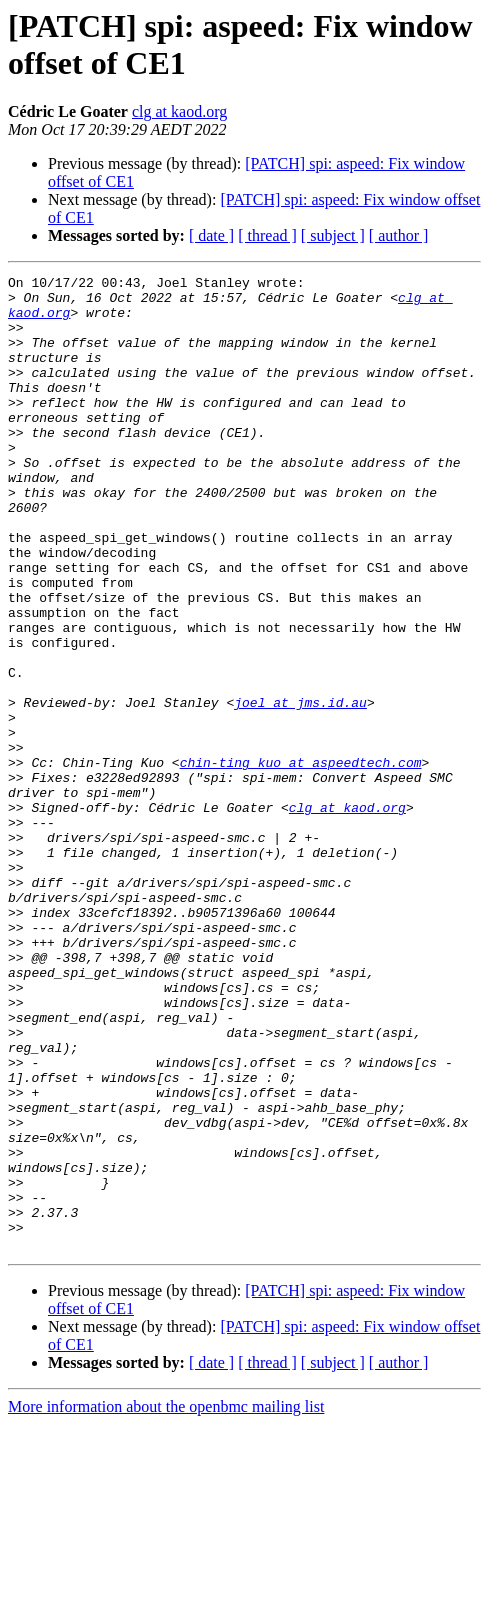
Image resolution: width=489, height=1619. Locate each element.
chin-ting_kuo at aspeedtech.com (301, 861)
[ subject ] (333, 235)
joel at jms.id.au (300, 789)
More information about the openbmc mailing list (166, 1601)
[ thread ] (267, 235)
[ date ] (211, 235)
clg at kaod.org (179, 111)
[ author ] (399, 235)
